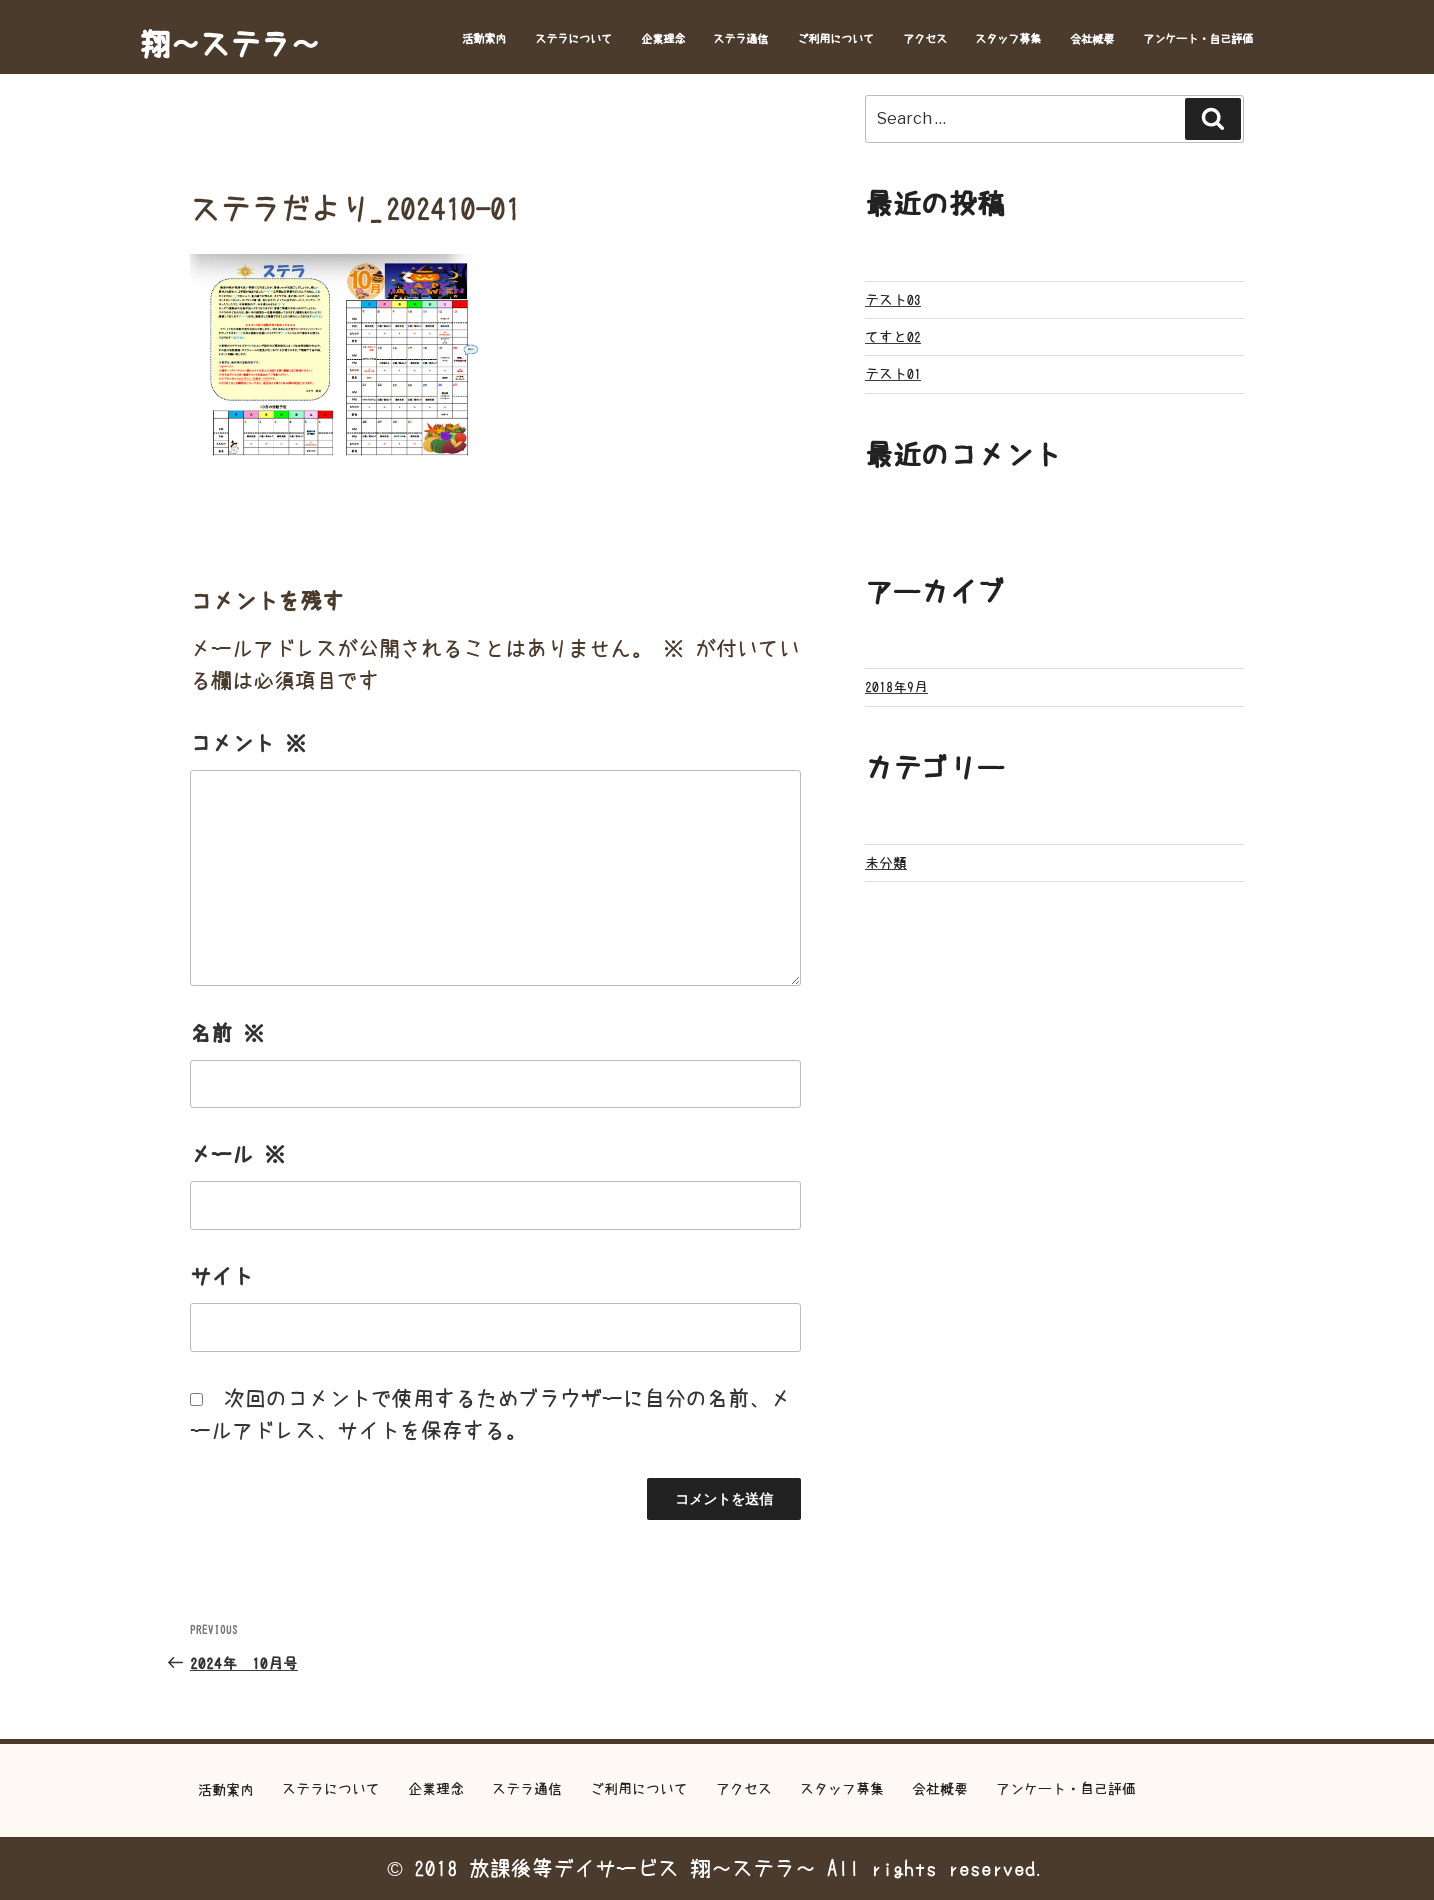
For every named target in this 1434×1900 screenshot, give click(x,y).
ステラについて (573, 39)
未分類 (886, 863)
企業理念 (663, 39)
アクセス (925, 39)
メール (237, 1154)
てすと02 (893, 337)
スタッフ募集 (1008, 39)
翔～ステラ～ (230, 44)
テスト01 (893, 374)
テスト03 (893, 300)
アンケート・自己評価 (1198, 39)
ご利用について (835, 39)
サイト (221, 1276)
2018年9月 (896, 687)
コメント (248, 743)
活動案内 (484, 39)
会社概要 (1092, 39)
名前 (227, 1033)
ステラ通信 (740, 39)
